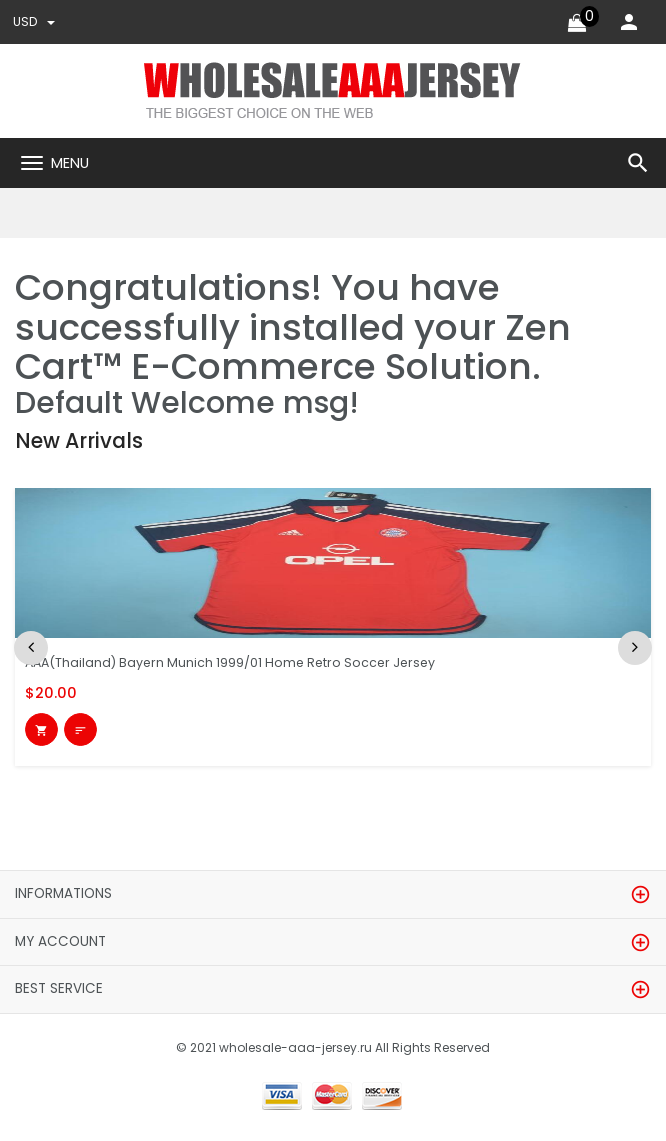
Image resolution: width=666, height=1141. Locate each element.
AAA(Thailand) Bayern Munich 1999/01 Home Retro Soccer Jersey (238, 662)
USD (35, 21)
